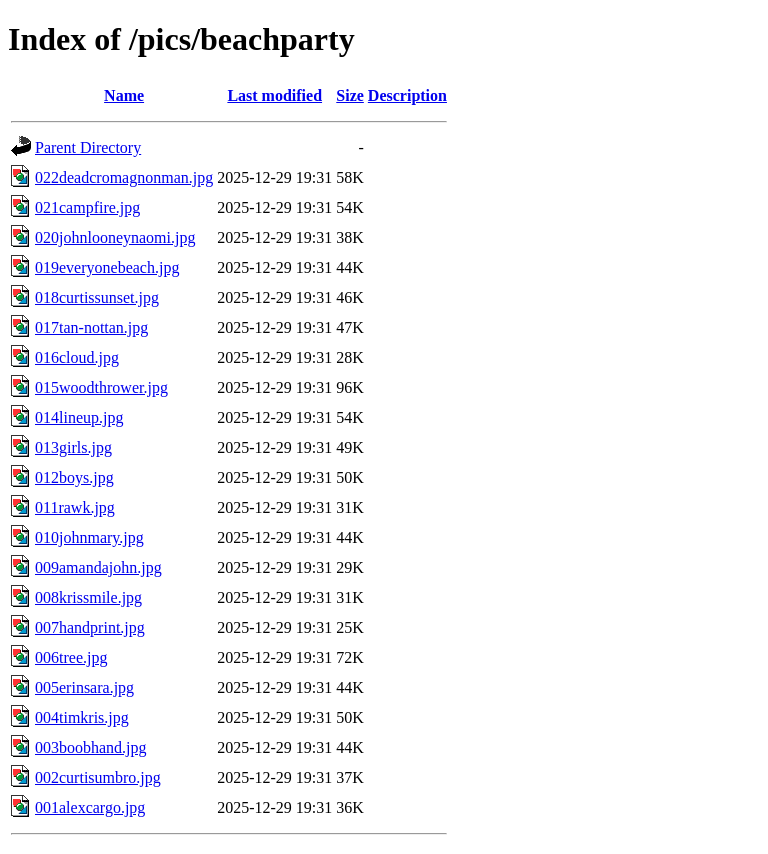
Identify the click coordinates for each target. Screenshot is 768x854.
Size (350, 95)
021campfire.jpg (87, 207)
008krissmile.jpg (88, 597)
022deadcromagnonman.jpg (124, 177)
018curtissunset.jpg (97, 297)
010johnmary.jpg (89, 537)
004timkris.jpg (82, 717)
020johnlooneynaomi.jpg (115, 237)
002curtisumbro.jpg (98, 777)
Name (124, 95)
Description (407, 95)
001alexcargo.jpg (90, 807)
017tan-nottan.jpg (91, 327)
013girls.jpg (73, 447)
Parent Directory (88, 147)
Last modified (274, 95)
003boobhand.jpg (91, 747)
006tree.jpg (71, 657)
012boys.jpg (74, 477)
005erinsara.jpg (84, 687)
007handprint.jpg (90, 627)
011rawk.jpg (75, 507)
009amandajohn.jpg (98, 567)
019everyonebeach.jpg (107, 267)
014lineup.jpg (79, 417)
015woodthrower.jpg (101, 387)
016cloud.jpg (77, 357)
